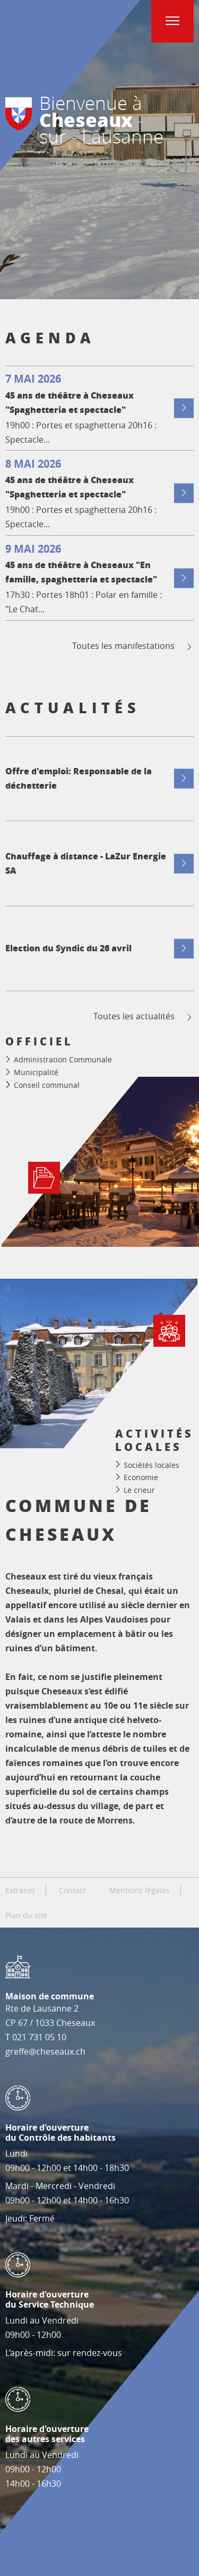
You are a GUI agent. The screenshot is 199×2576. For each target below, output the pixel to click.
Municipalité (36, 1072)
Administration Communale (63, 1059)
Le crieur (139, 1489)
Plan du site (26, 1915)
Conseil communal (47, 1085)
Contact (72, 1890)
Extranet (20, 1890)
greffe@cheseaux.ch (45, 2051)
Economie (141, 1477)
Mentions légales (139, 1890)
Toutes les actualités (143, 1016)
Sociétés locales (151, 1464)
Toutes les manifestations (133, 646)
